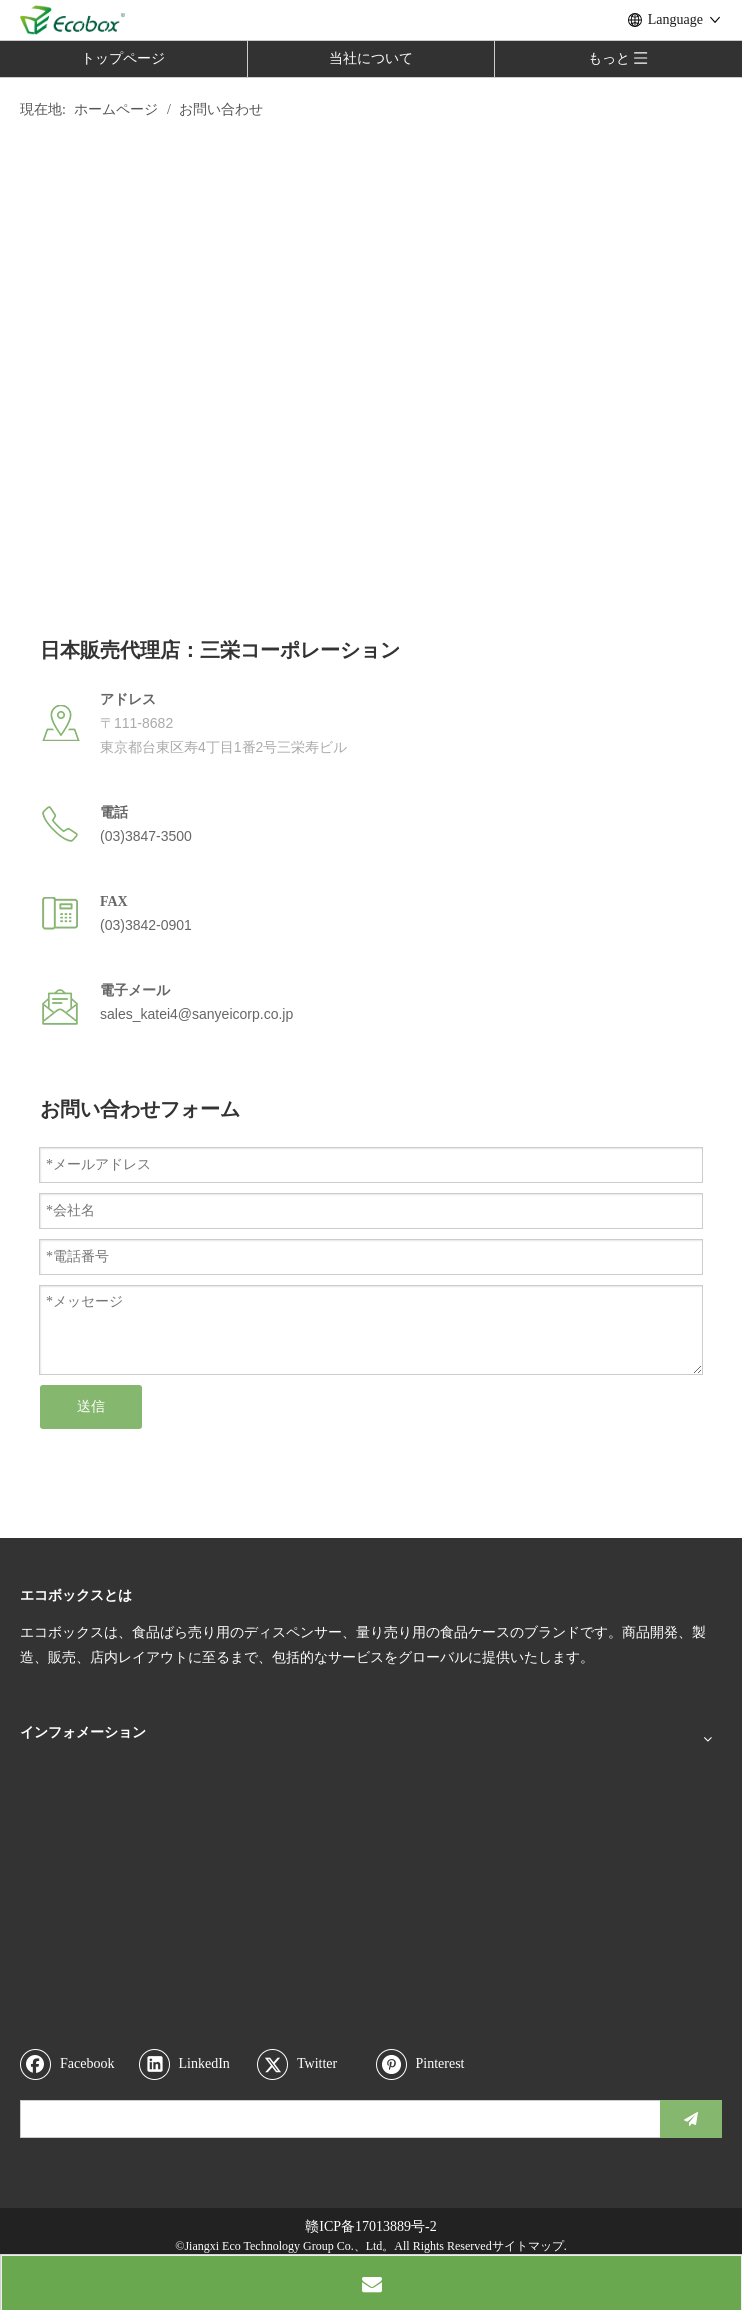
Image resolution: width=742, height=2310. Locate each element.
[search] (336, 2119)
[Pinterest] (431, 2064)
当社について (371, 58)
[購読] (691, 2119)
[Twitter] (312, 2064)
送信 (91, 1406)
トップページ (123, 58)
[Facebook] (75, 2064)
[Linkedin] (194, 2064)
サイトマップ (528, 2246)
